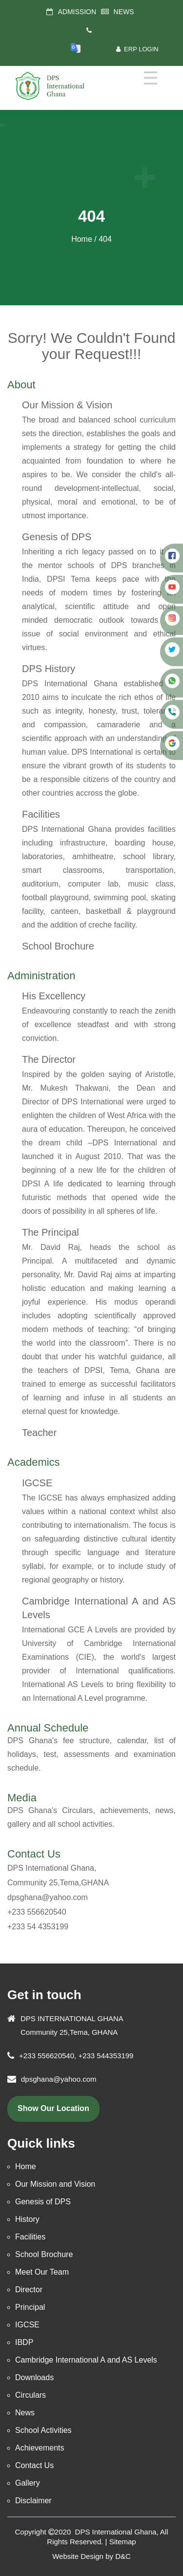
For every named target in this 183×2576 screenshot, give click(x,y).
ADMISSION (77, 12)
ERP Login (137, 49)
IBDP (24, 2342)
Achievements (39, 2448)
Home (81, 239)
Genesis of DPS (56, 536)
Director (28, 2289)
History (27, 2219)
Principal (30, 2307)
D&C (123, 2556)
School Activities (43, 2430)
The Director (49, 1059)
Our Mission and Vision (55, 2184)
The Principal (50, 1232)
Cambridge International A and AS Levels (86, 2360)
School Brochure (58, 946)
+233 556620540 (36, 1912)
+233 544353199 (104, 2055)
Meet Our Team (42, 2272)
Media (22, 1798)
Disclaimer (33, 2500)
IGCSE (37, 1483)
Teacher (39, 1432)
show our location (53, 2108)
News (25, 2412)
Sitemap (122, 2541)
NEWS (124, 12)
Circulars (30, 2395)
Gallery (27, 2483)
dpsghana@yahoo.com (47, 1897)
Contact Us (34, 1854)
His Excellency (53, 996)
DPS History (48, 668)
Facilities (41, 814)
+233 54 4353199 (37, 1926)
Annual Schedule (47, 1728)
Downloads (34, 2377)
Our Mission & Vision (67, 405)
